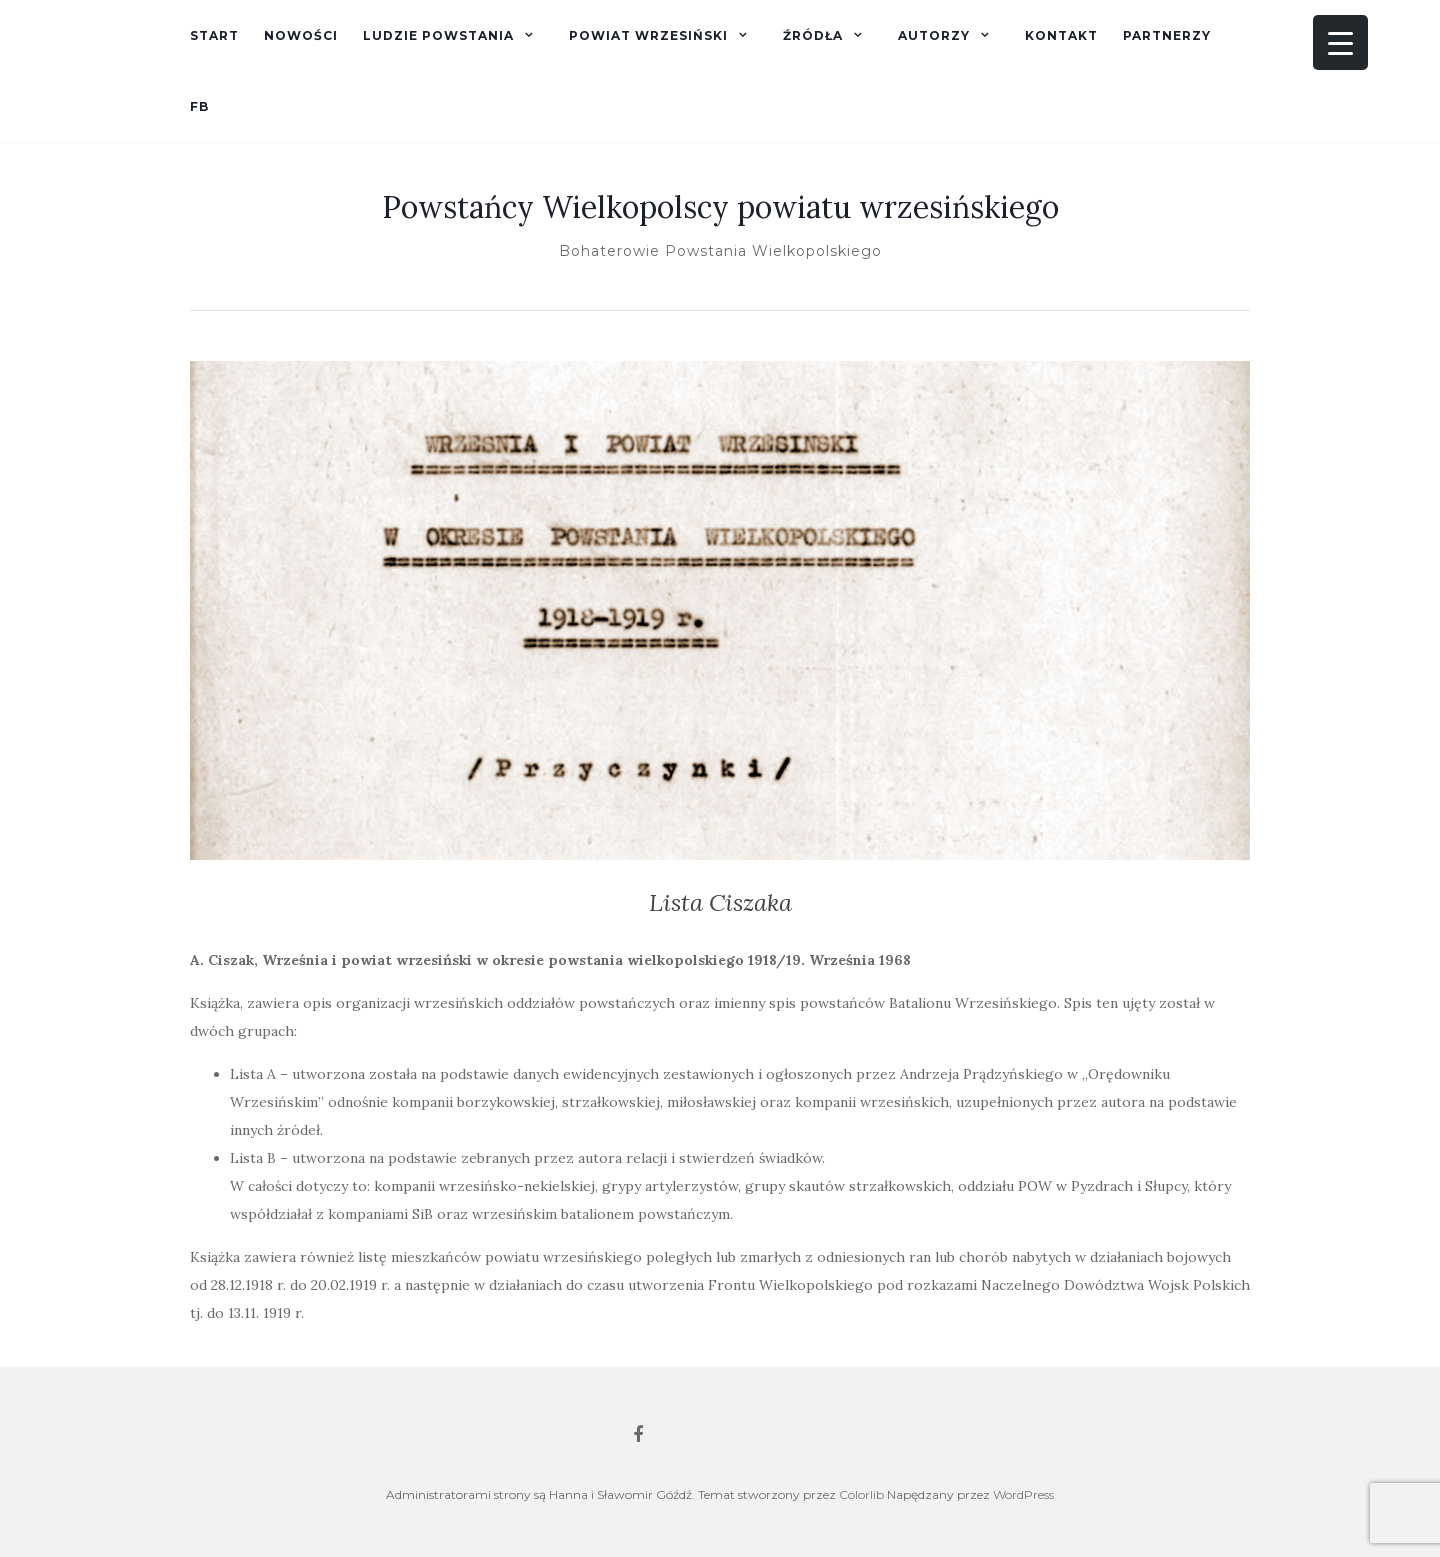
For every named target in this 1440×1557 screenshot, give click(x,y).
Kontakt (1061, 35)
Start (214, 35)
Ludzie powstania (438, 35)
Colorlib (861, 1494)
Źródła (813, 35)
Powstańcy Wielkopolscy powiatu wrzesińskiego (720, 207)
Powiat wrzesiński (648, 35)
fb (199, 106)
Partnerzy (1167, 35)
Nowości (301, 35)
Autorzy (934, 35)
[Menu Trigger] (1340, 42)
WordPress (1023, 1494)
